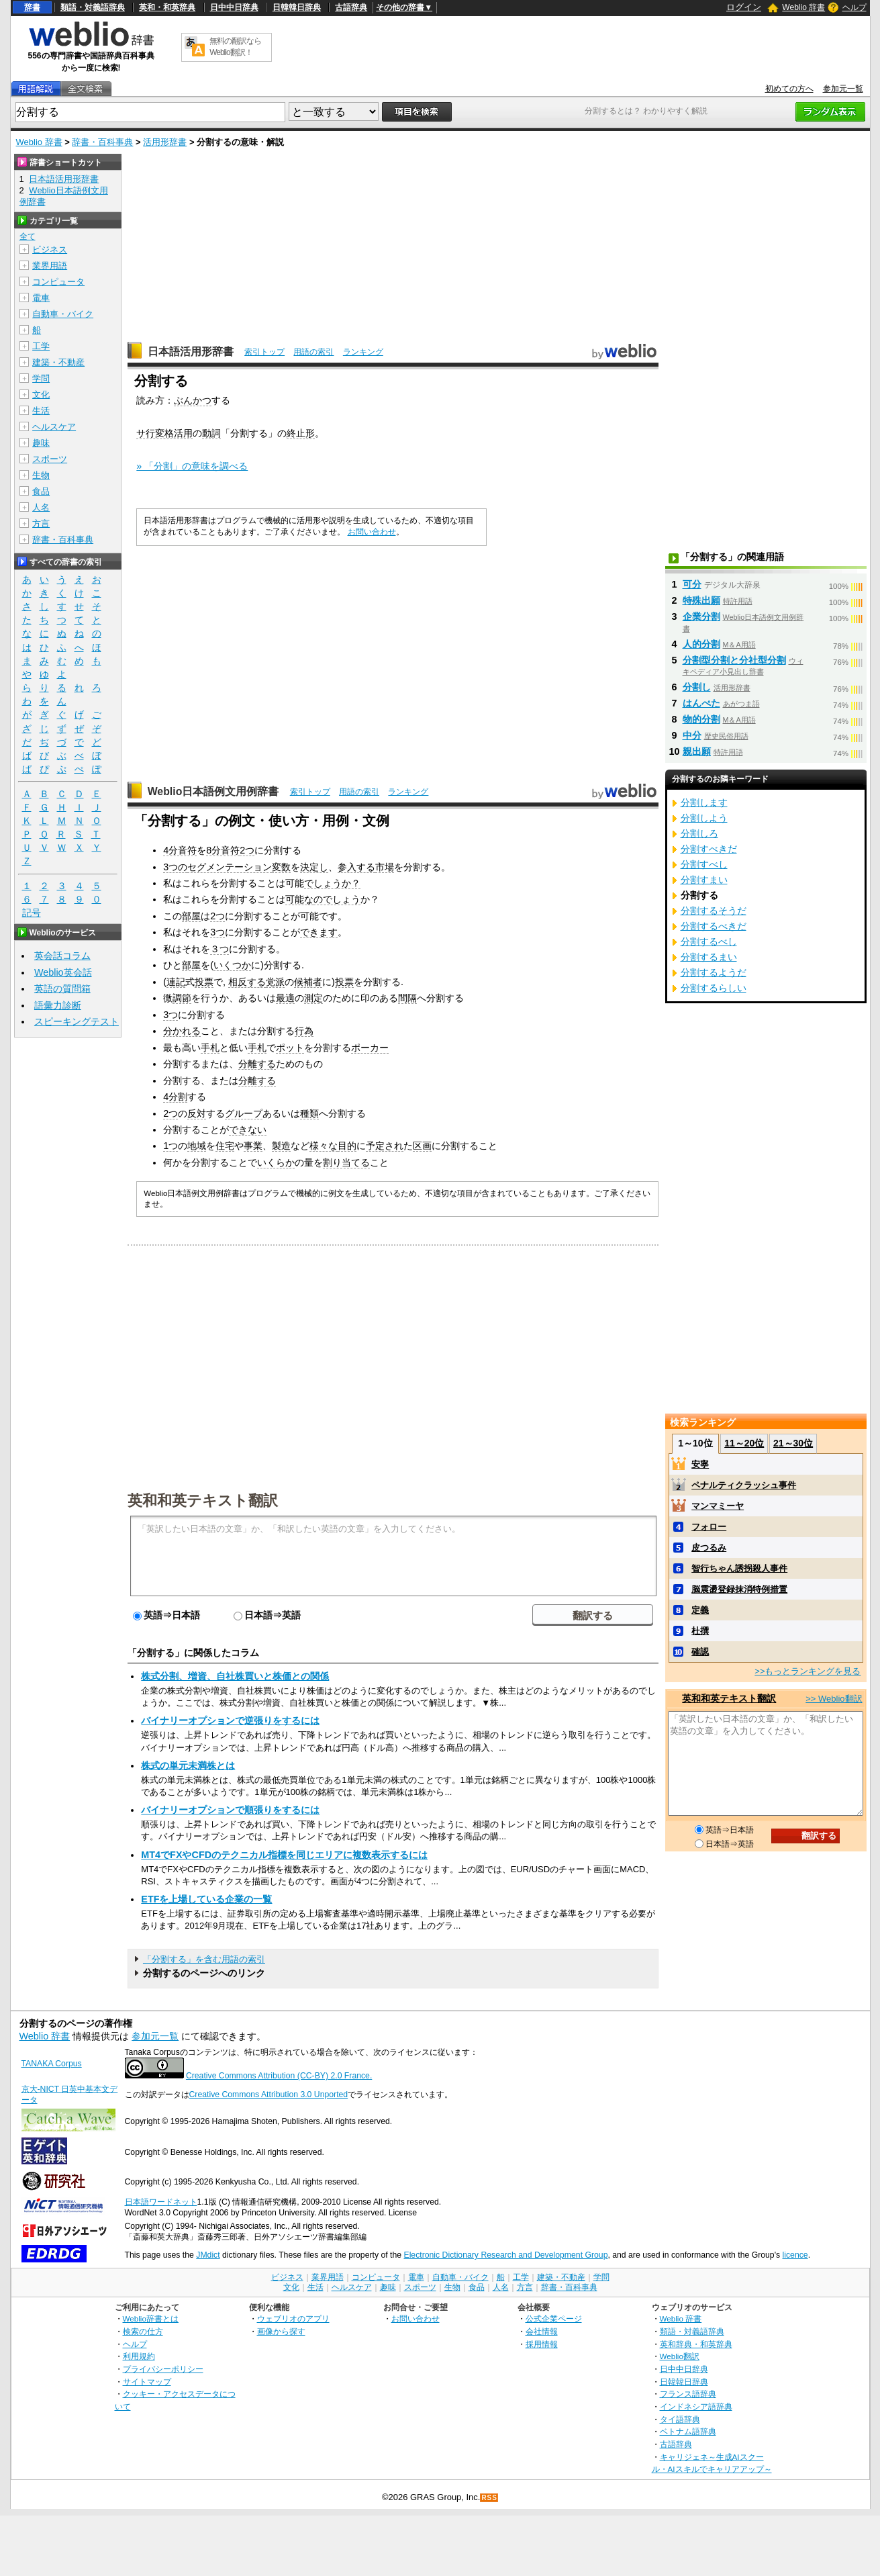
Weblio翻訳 (679, 2356)
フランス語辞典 (688, 2393)
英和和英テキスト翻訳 (203, 1499)
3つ (217, 932)
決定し (314, 867)
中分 (692, 735)
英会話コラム (62, 955)
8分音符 (223, 850)
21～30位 (793, 1443)
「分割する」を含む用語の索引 (204, 1959)
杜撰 (700, 1631)
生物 (41, 475)
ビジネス (49, 249)
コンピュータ (58, 282)
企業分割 (701, 616)
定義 (700, 1610)
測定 (313, 998)
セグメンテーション (229, 867)
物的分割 (701, 719)
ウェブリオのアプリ (293, 2318)
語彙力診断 (57, 1005)
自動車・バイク (62, 314)
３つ (219, 949)
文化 (41, 394)
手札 (210, 1047)
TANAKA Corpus (51, 2063)
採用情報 (542, 2344)
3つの (175, 867)
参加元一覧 (843, 88)
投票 (204, 981)
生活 (41, 411)
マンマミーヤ (717, 1506)
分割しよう (704, 818)
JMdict (207, 2255)
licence (795, 2255)
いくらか (276, 1162)
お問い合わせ (372, 532)
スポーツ (49, 459)
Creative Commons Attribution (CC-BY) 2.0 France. (279, 2075)
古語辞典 (351, 7)
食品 (41, 491)
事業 (253, 1145)
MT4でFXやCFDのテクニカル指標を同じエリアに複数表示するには (284, 1854)
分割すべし (704, 864)
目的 (347, 1145)
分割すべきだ (709, 848)
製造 (281, 1145)
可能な (299, 899)
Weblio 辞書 (803, 7)
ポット (290, 1047)
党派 (275, 981)
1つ (170, 1145)
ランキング (363, 352)
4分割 (175, 1096)
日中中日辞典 (234, 7)
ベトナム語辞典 (688, 2431)
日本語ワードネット (161, 2202)
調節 (182, 998)
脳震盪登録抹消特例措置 (739, 1589)
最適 (285, 998)
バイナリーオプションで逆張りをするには (230, 1720)
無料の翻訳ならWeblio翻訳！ (235, 46)
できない (247, 1129)
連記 (175, 981)
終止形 (301, 433)
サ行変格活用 (164, 433)
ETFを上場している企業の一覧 (206, 1899)
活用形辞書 (165, 142)
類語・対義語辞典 (92, 7)
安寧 (700, 1464)
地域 (196, 1145)
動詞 (211, 433)
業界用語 (49, 266)
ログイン (743, 7)
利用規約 (139, 2356)
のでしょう (336, 899)
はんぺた (701, 703)
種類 (309, 1113)
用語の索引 (313, 352)
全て (27, 236)
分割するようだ (713, 972)
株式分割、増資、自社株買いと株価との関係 (235, 1676)
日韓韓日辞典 (297, 7)
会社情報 (542, 2331)
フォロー (708, 1527)
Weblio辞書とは (151, 2318)
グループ (243, 1113)
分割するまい (709, 957)
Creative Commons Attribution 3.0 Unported (268, 2094)
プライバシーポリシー (163, 2368)
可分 (692, 584)
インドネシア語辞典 (696, 2406)
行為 (304, 1030)
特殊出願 (701, 600)
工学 (41, 346)
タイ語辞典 (680, 2419)
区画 (422, 1145)
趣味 (41, 443)
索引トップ (264, 352)
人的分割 (701, 644)
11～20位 (744, 1443)
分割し (697, 687)
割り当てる (346, 1162)
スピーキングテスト (76, 1021)
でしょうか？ (332, 883)
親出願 (697, 751)
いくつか (232, 965)
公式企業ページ (554, 2318)
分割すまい (704, 879)
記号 (31, 913)
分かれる (182, 1030)
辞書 (32, 7)
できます (319, 932)
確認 (700, 1652)
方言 (41, 523)
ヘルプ (854, 7)
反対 (196, 1113)
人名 (41, 507)
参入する (356, 867)
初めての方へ (789, 88)
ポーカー (370, 1047)
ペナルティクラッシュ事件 (743, 1485)
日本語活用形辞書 (191, 351)
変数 (281, 867)
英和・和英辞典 (167, 7)
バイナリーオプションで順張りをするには (230, 1809)
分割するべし (709, 941)
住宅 (224, 1145)
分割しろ (699, 833)
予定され (384, 1145)
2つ (247, 850)
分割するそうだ (713, 910)
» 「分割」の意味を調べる (192, 466)
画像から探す (281, 2331)
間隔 (407, 998)
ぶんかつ (192, 400)
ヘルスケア (54, 427)
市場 (384, 867)
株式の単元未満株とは (188, 1765)
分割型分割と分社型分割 (734, 660)
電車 (41, 298)
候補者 (308, 981)
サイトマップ (147, 2381)
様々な (323, 1145)
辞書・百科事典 (102, 142)
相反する (247, 981)
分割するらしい (713, 987)
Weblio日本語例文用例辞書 (213, 791)
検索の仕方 (143, 2331)
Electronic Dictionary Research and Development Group (505, 2255)
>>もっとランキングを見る (807, 1671)
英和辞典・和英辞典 (696, 2344)
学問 (41, 378)
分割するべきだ (713, 926)
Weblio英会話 (63, 972)
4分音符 (180, 850)
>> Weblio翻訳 (833, 1699)
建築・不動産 (58, 362)
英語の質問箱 (62, 988)
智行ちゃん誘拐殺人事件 (739, 1568)
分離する (257, 1063)
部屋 (191, 916)
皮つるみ (708, 1548)
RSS (489, 2497)
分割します (704, 802)
